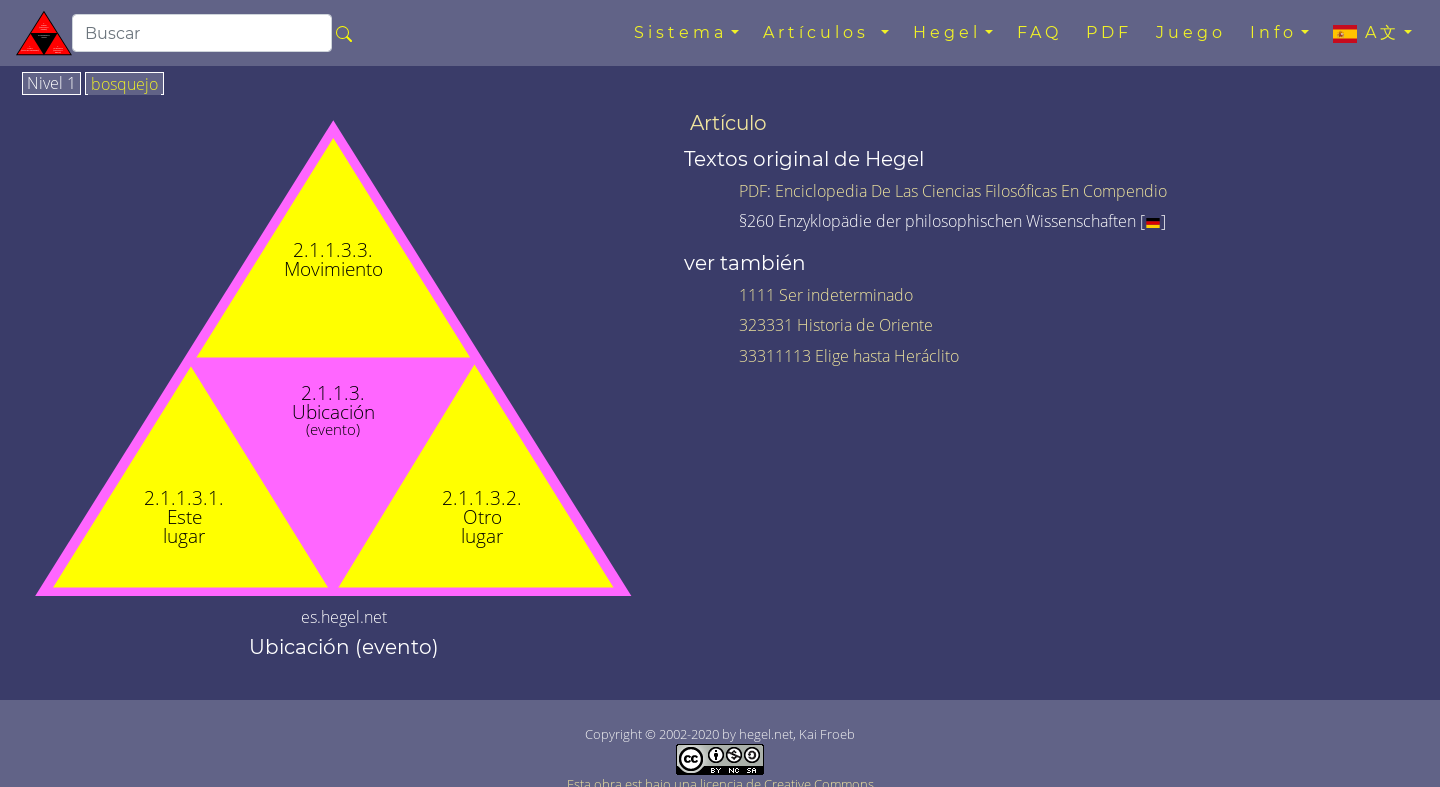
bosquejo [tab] (124, 85)
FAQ (1039, 32)
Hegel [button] (947, 32)
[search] (202, 33)
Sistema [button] (680, 32)
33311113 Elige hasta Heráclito (849, 356)
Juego (1191, 32)
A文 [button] (1366, 33)
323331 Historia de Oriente (836, 325)
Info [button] (1273, 32)
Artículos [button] (820, 32)
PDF (1109, 32)
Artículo (728, 123)
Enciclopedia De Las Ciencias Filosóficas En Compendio (971, 191)
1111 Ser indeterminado (826, 295)
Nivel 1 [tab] (51, 84)
